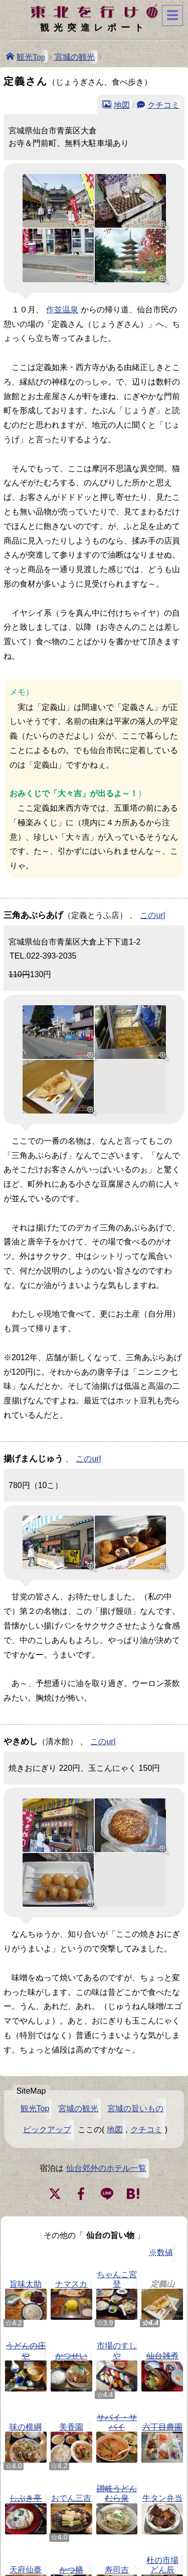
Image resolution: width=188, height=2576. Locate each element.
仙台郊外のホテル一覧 (106, 2168)
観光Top (31, 56)
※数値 (161, 2252)
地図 (122, 104)
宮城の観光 (75, 57)
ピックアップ (47, 2129)
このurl (152, 915)
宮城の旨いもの (135, 2108)
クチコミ (163, 104)
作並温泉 (62, 309)
